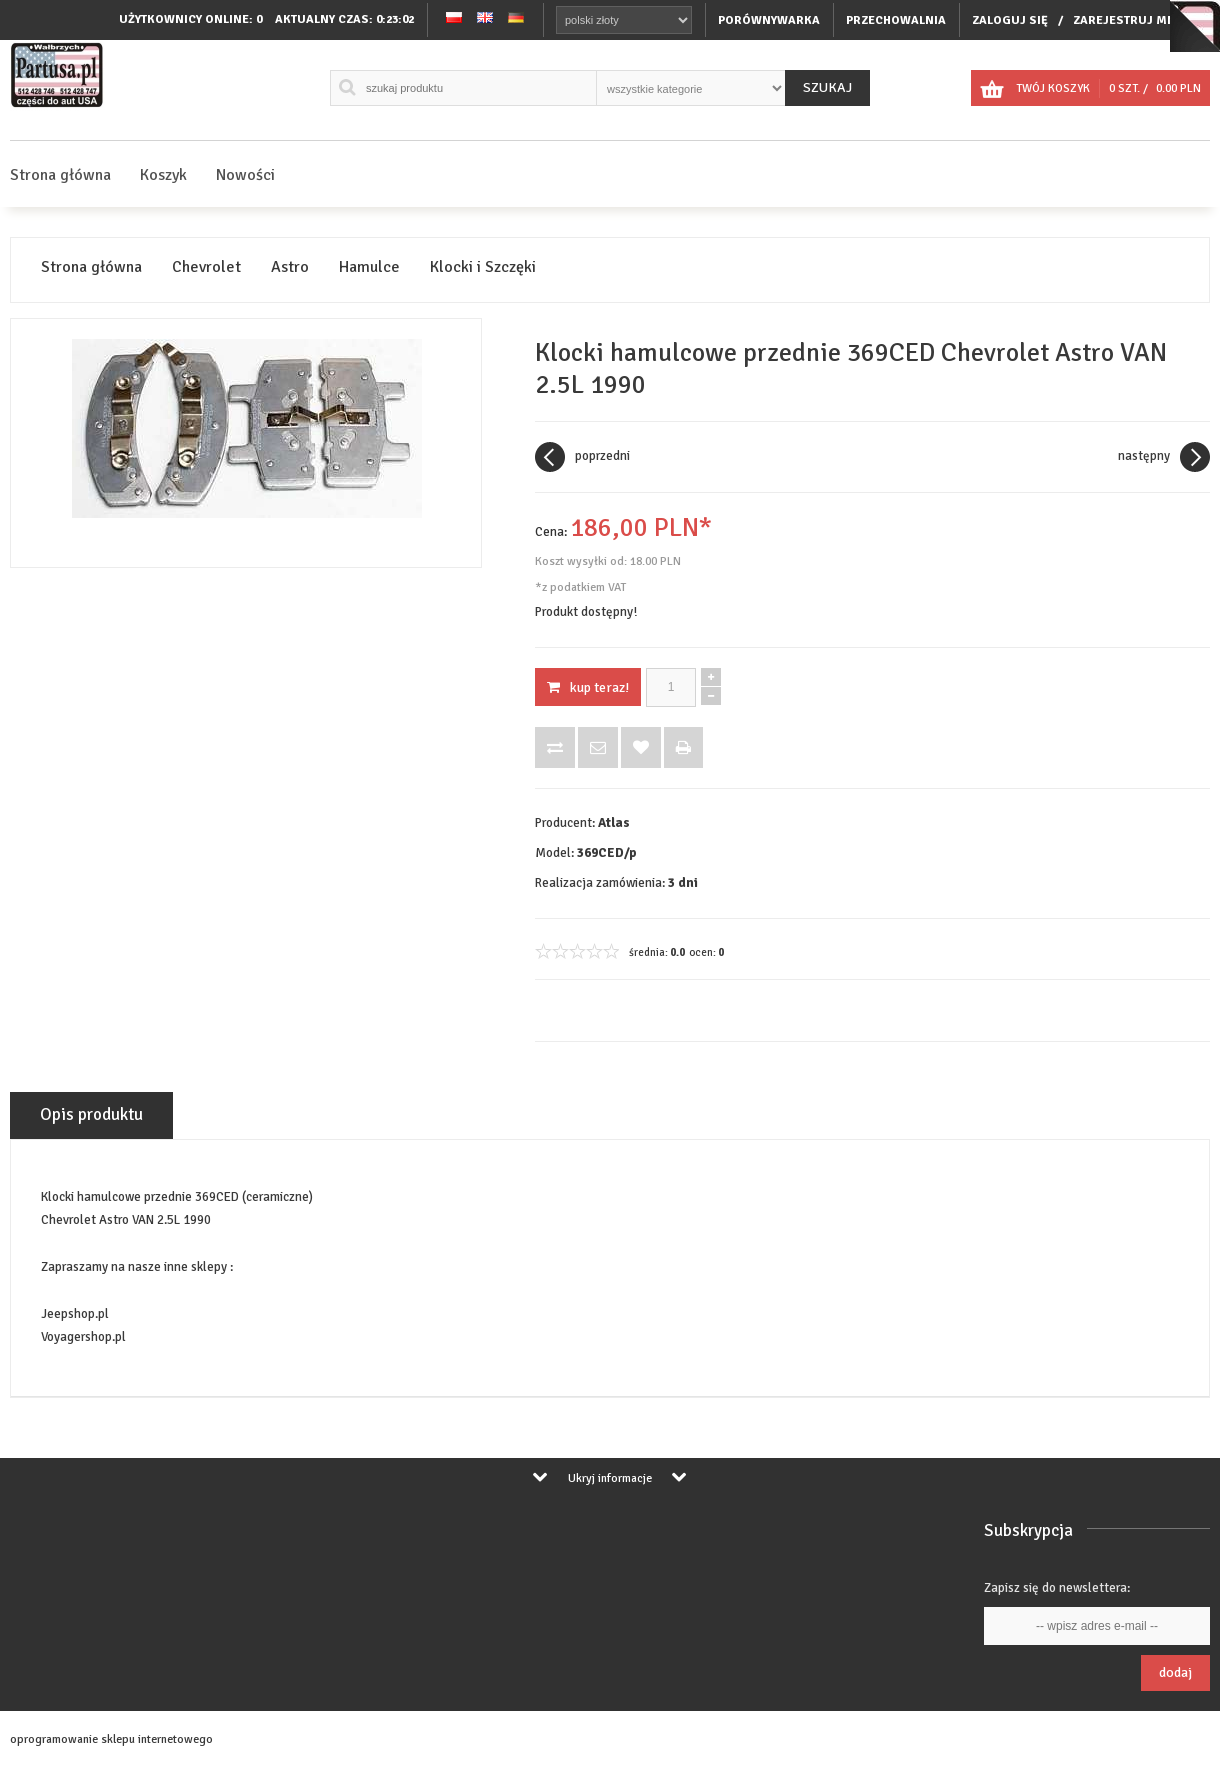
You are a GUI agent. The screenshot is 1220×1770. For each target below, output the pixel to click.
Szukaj (827, 87)
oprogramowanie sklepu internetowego (111, 1739)
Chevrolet (206, 267)
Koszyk (163, 175)
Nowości (245, 175)
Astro (290, 267)
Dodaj (1175, 1672)
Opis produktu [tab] (91, 1114)
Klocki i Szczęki (483, 267)
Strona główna (60, 175)
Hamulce (369, 267)
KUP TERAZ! (588, 687)
